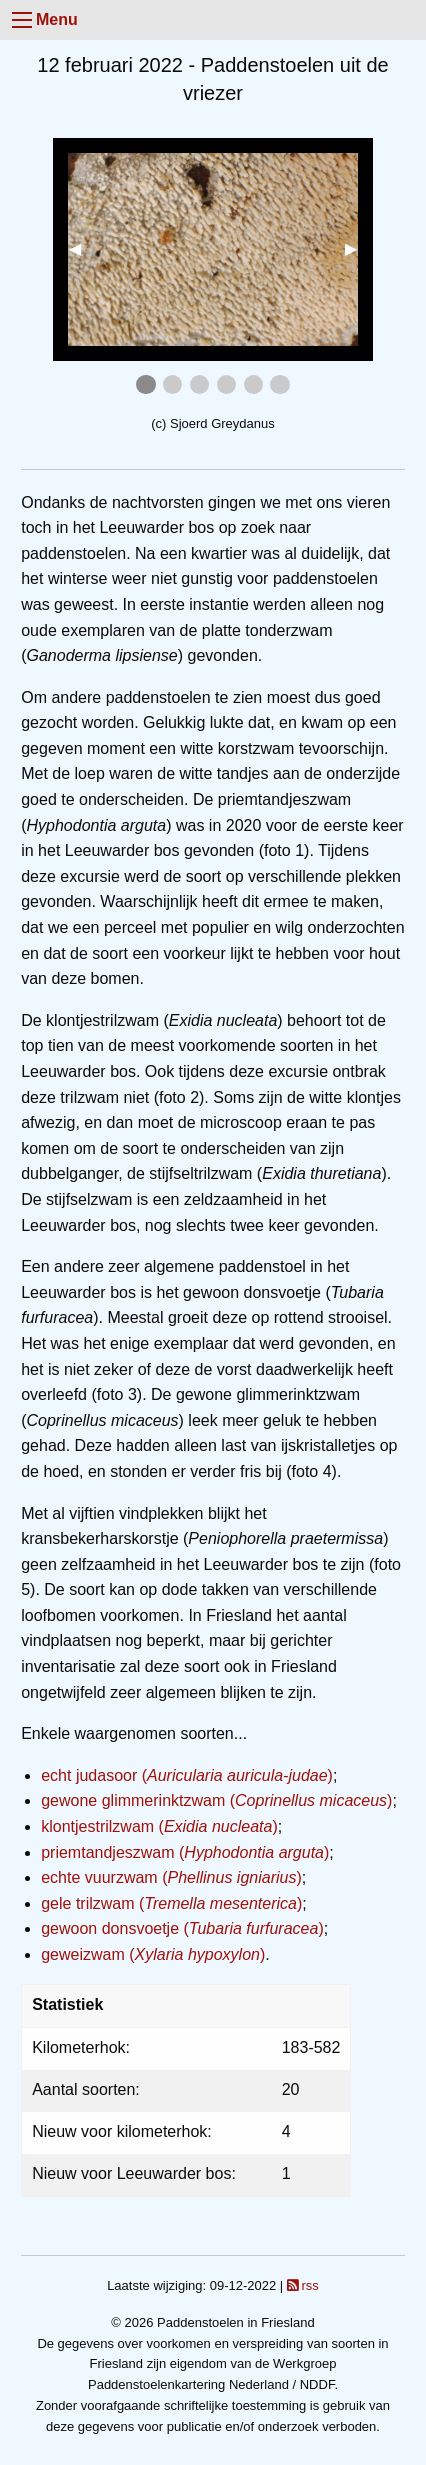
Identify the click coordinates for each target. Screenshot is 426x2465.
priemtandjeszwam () (185, 1852)
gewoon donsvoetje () (182, 1928)
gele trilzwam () (171, 1903)
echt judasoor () (187, 1775)
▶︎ (359, 248)
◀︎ (83, 248)
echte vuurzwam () (171, 1877)
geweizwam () (153, 1954)
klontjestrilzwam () (159, 1826)
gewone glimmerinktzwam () (216, 1800)
